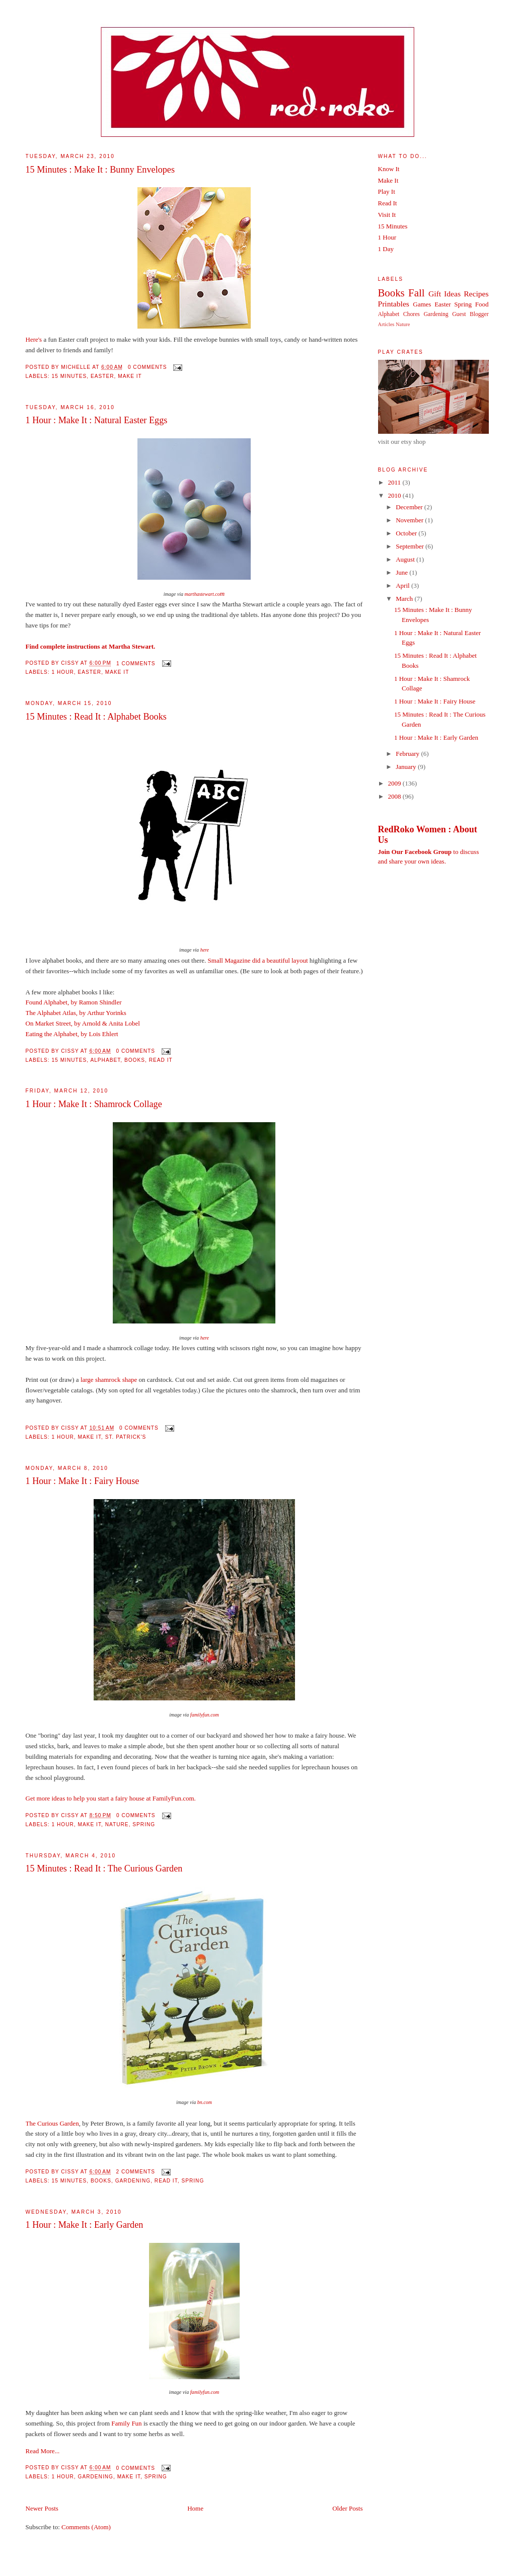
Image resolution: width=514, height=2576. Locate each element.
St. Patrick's (125, 1437)
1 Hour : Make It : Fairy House (82, 1481)
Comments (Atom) (86, 2527)
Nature (117, 1824)
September (410, 546)
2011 (395, 482)
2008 (395, 796)
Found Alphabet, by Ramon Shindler (74, 1002)
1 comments (136, 663)
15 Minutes (69, 376)
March (405, 598)
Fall (416, 292)
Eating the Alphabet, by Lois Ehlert (72, 1034)
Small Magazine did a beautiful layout (258, 960)
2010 (395, 495)
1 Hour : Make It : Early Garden (84, 2225)
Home (195, 2508)
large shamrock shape (109, 1379)
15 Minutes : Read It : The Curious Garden (104, 1868)
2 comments (135, 2171)
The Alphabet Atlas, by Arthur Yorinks (76, 1013)
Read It (161, 1060)
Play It (386, 191)
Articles (386, 324)
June (402, 572)
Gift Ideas (444, 293)
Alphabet (105, 1060)
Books (134, 1060)
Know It (389, 169)
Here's (34, 339)
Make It (130, 376)
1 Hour (63, 672)
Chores (411, 314)
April (403, 585)
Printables (393, 303)
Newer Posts (42, 2508)
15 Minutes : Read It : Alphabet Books (96, 717)
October (407, 533)
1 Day (386, 249)
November (410, 520)
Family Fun (126, 2423)
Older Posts (347, 2508)
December (410, 507)
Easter (102, 376)
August (406, 559)
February (408, 753)
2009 (395, 783)
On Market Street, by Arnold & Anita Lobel (83, 1023)
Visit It (387, 214)
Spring (143, 1824)
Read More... (43, 2451)
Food (482, 304)
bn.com (204, 2102)
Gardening (133, 2180)
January (407, 766)
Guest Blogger (470, 314)
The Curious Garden (52, 2123)
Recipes (476, 293)
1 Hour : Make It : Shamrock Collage (94, 1104)
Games (422, 304)
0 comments (147, 367)
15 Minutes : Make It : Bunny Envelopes (100, 170)
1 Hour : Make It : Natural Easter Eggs (97, 420)
